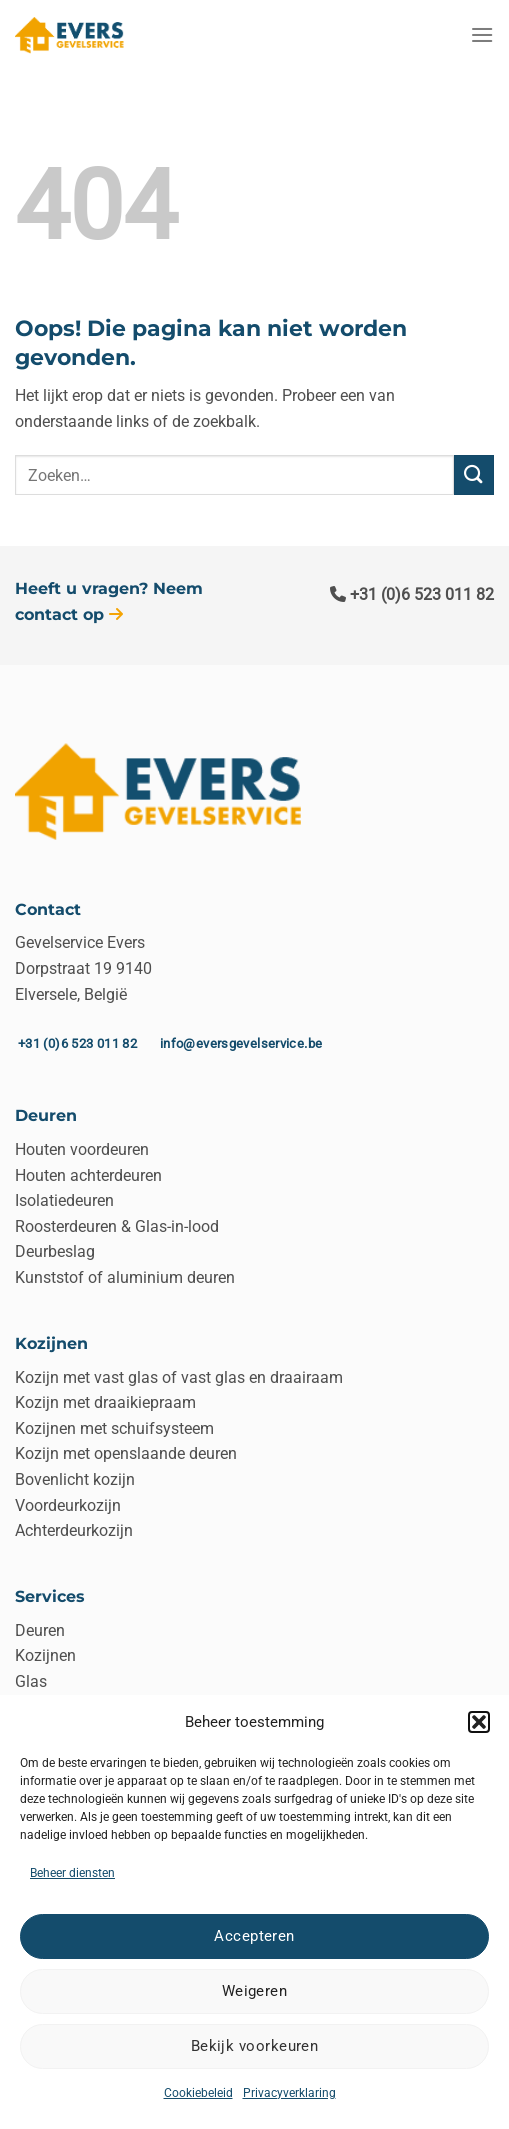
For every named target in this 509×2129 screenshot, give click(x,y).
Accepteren (254, 1936)
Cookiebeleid (198, 2093)
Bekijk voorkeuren (255, 2046)
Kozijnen (45, 1655)
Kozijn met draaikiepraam (105, 1402)
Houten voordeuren (82, 1149)
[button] (479, 1722)
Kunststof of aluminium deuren (125, 1277)
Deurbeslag (55, 1251)
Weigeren (255, 1991)
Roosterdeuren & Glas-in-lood (117, 1226)
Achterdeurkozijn (74, 1530)
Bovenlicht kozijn (75, 1479)
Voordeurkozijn (68, 1505)
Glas (31, 1681)
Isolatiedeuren (64, 1200)
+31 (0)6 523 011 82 (412, 594)
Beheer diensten (72, 1873)
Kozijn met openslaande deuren (126, 1453)
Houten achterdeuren (88, 1175)
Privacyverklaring (289, 2093)
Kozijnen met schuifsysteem (114, 1428)
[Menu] (482, 34)
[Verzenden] (474, 474)
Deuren (40, 1630)
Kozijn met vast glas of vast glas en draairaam (179, 1377)
